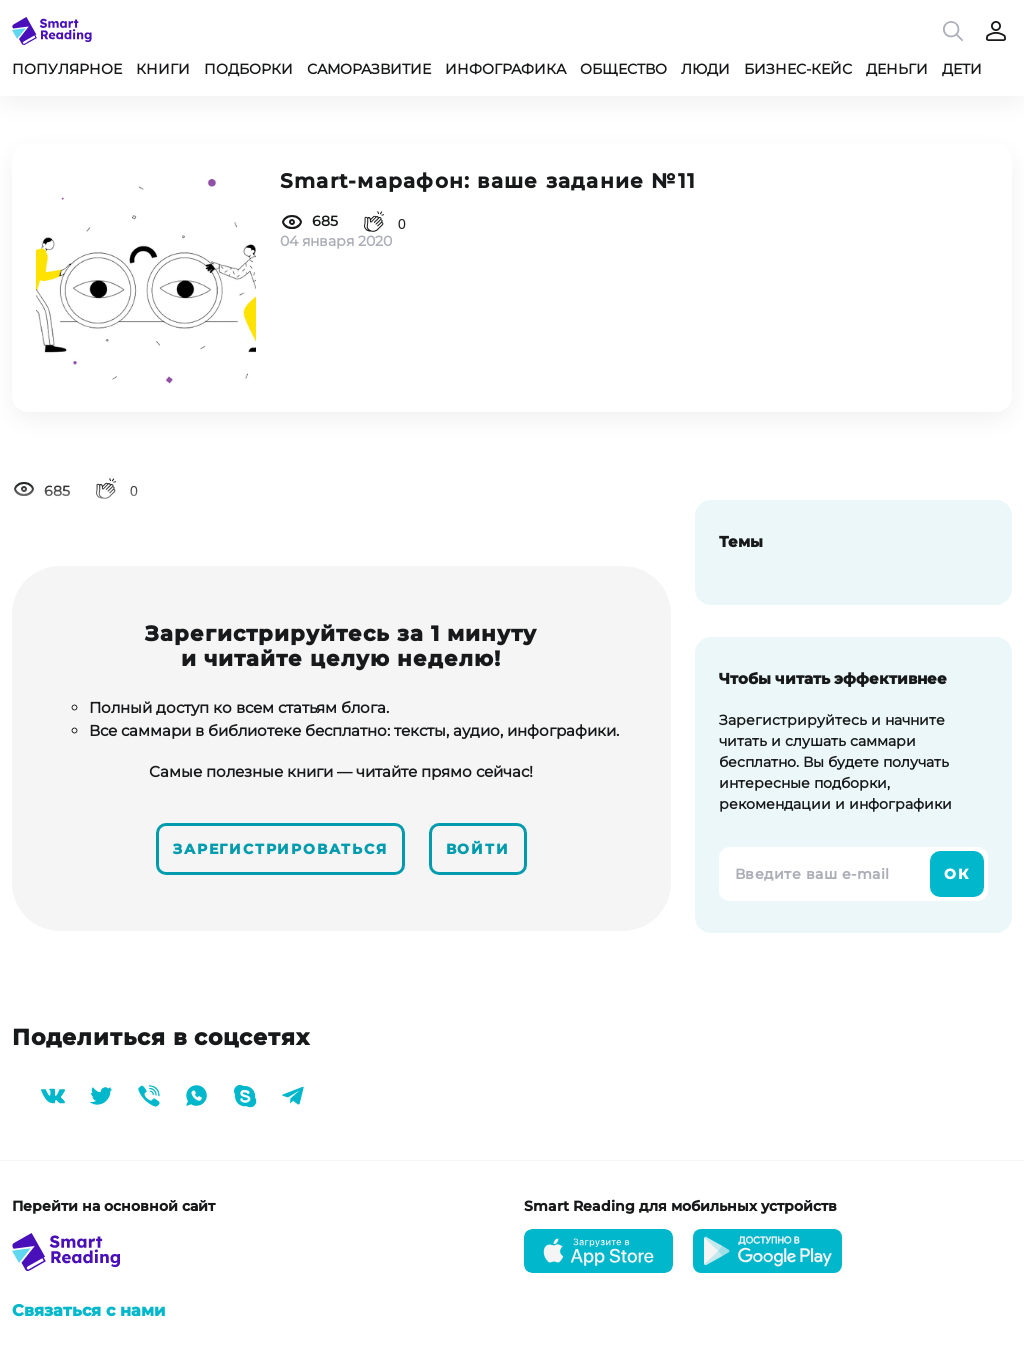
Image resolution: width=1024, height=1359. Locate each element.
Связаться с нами (88, 1310)
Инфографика (505, 69)
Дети (962, 69)
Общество (623, 69)
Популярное (67, 69)
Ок (957, 874)
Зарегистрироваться (280, 849)
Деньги (897, 69)
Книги (163, 69)
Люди (705, 69)
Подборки (248, 69)
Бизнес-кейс (798, 69)
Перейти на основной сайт (113, 1206)
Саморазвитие (369, 69)
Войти (478, 849)
